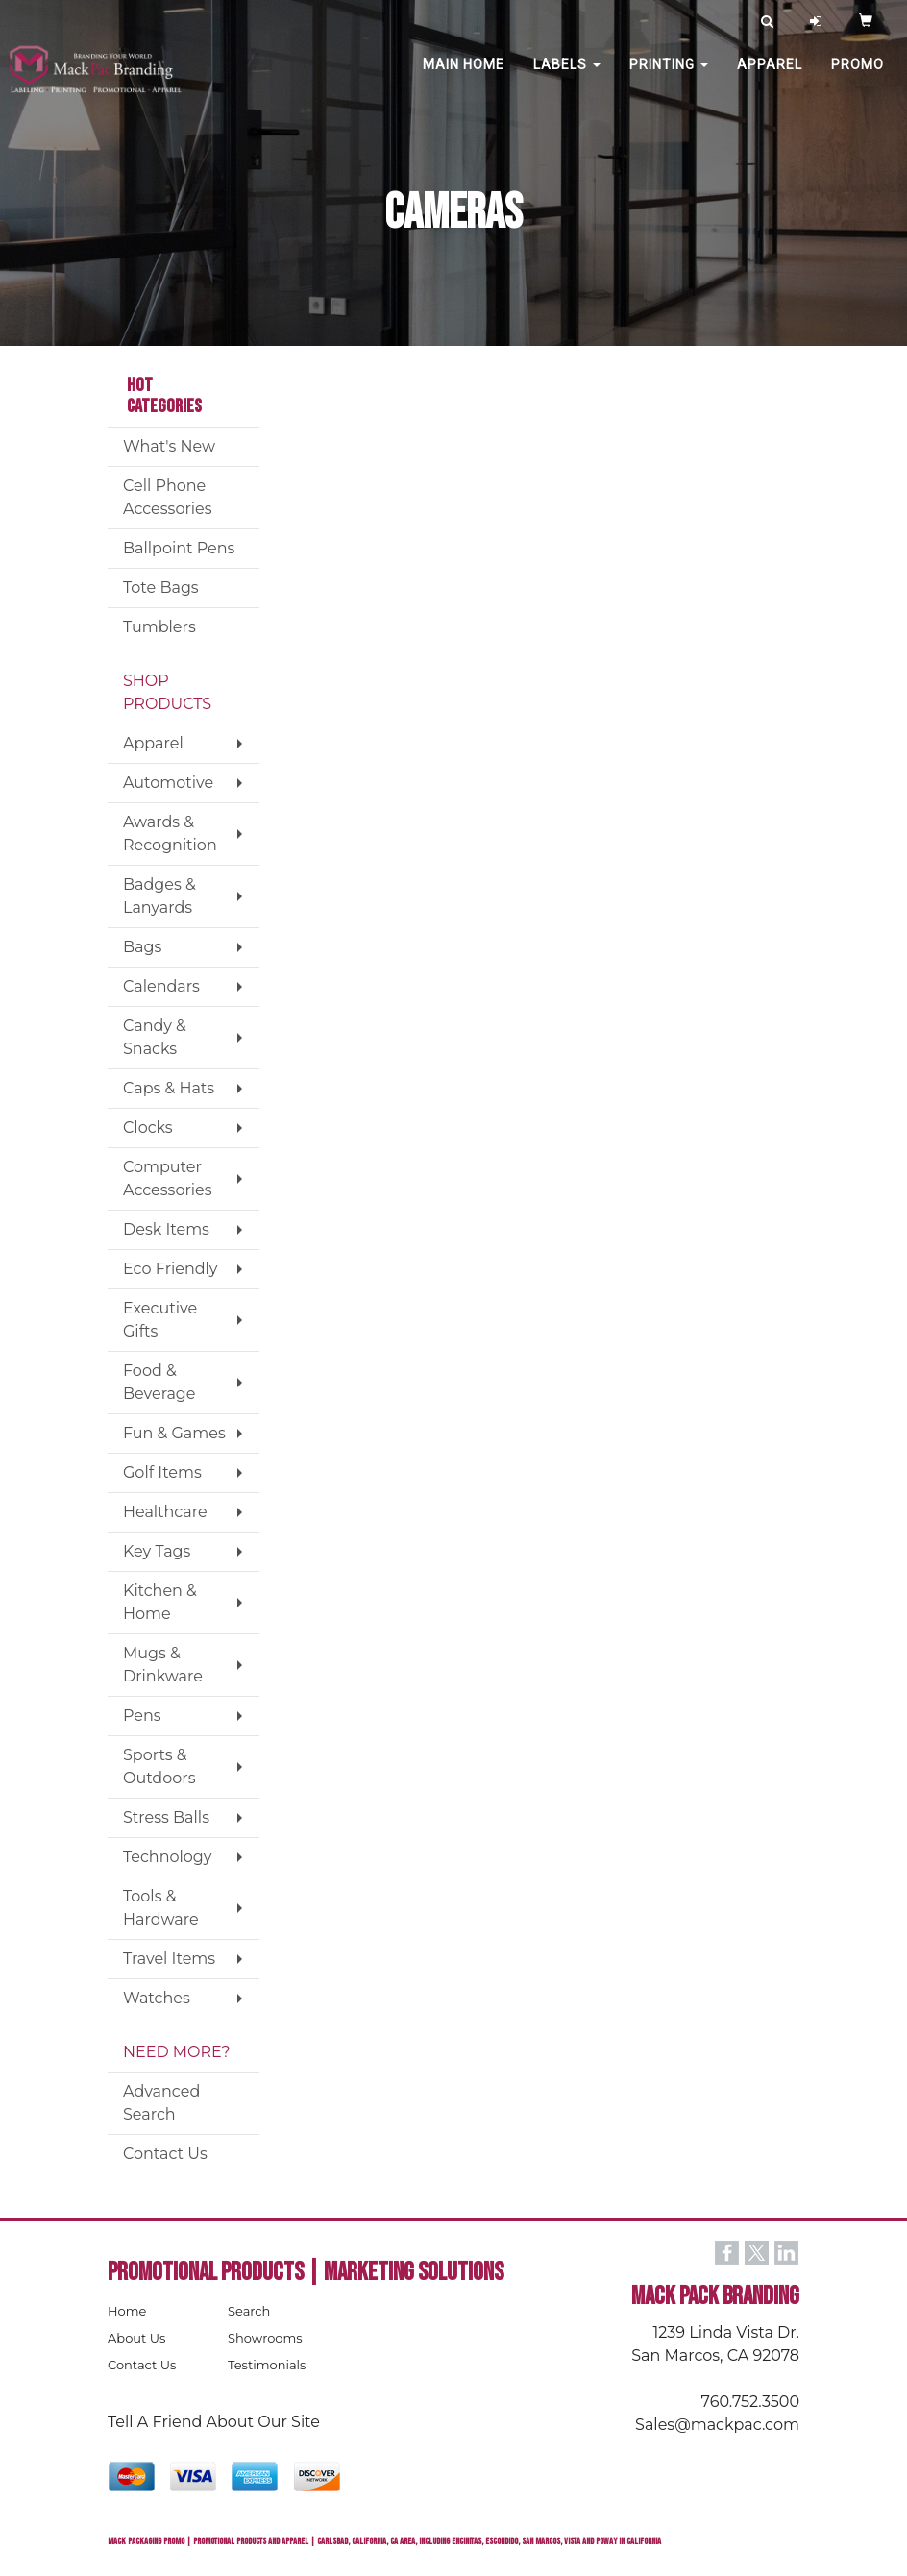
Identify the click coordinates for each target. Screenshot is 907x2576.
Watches (156, 1998)
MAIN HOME (463, 77)
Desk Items (166, 1229)
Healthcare (165, 1512)
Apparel (769, 77)
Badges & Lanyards (159, 896)
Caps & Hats (168, 1088)
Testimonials (267, 2364)
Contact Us (165, 2154)
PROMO (857, 77)
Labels (567, 77)
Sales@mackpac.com (717, 2425)
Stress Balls (166, 1817)
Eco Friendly (170, 1269)
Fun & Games (174, 1433)
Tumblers (159, 627)
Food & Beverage (159, 1382)
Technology (167, 1857)
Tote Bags (161, 587)
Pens (142, 1715)
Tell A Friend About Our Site (214, 2422)
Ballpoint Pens (178, 548)
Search (249, 2310)
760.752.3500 (750, 2401)
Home (127, 2310)
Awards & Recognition (170, 833)
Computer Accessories (167, 1178)
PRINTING (668, 77)
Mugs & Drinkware (163, 1664)
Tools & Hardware (161, 1907)
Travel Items (169, 1959)
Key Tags (156, 1551)
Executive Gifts (160, 1319)
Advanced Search (161, 2102)
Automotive (168, 782)
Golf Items (162, 1472)
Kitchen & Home (160, 1602)
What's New (169, 446)
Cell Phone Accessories (167, 497)
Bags (142, 947)
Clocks (148, 1127)
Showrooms (265, 2337)
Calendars (161, 986)
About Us (136, 2337)
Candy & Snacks (154, 1037)
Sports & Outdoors (159, 1766)
